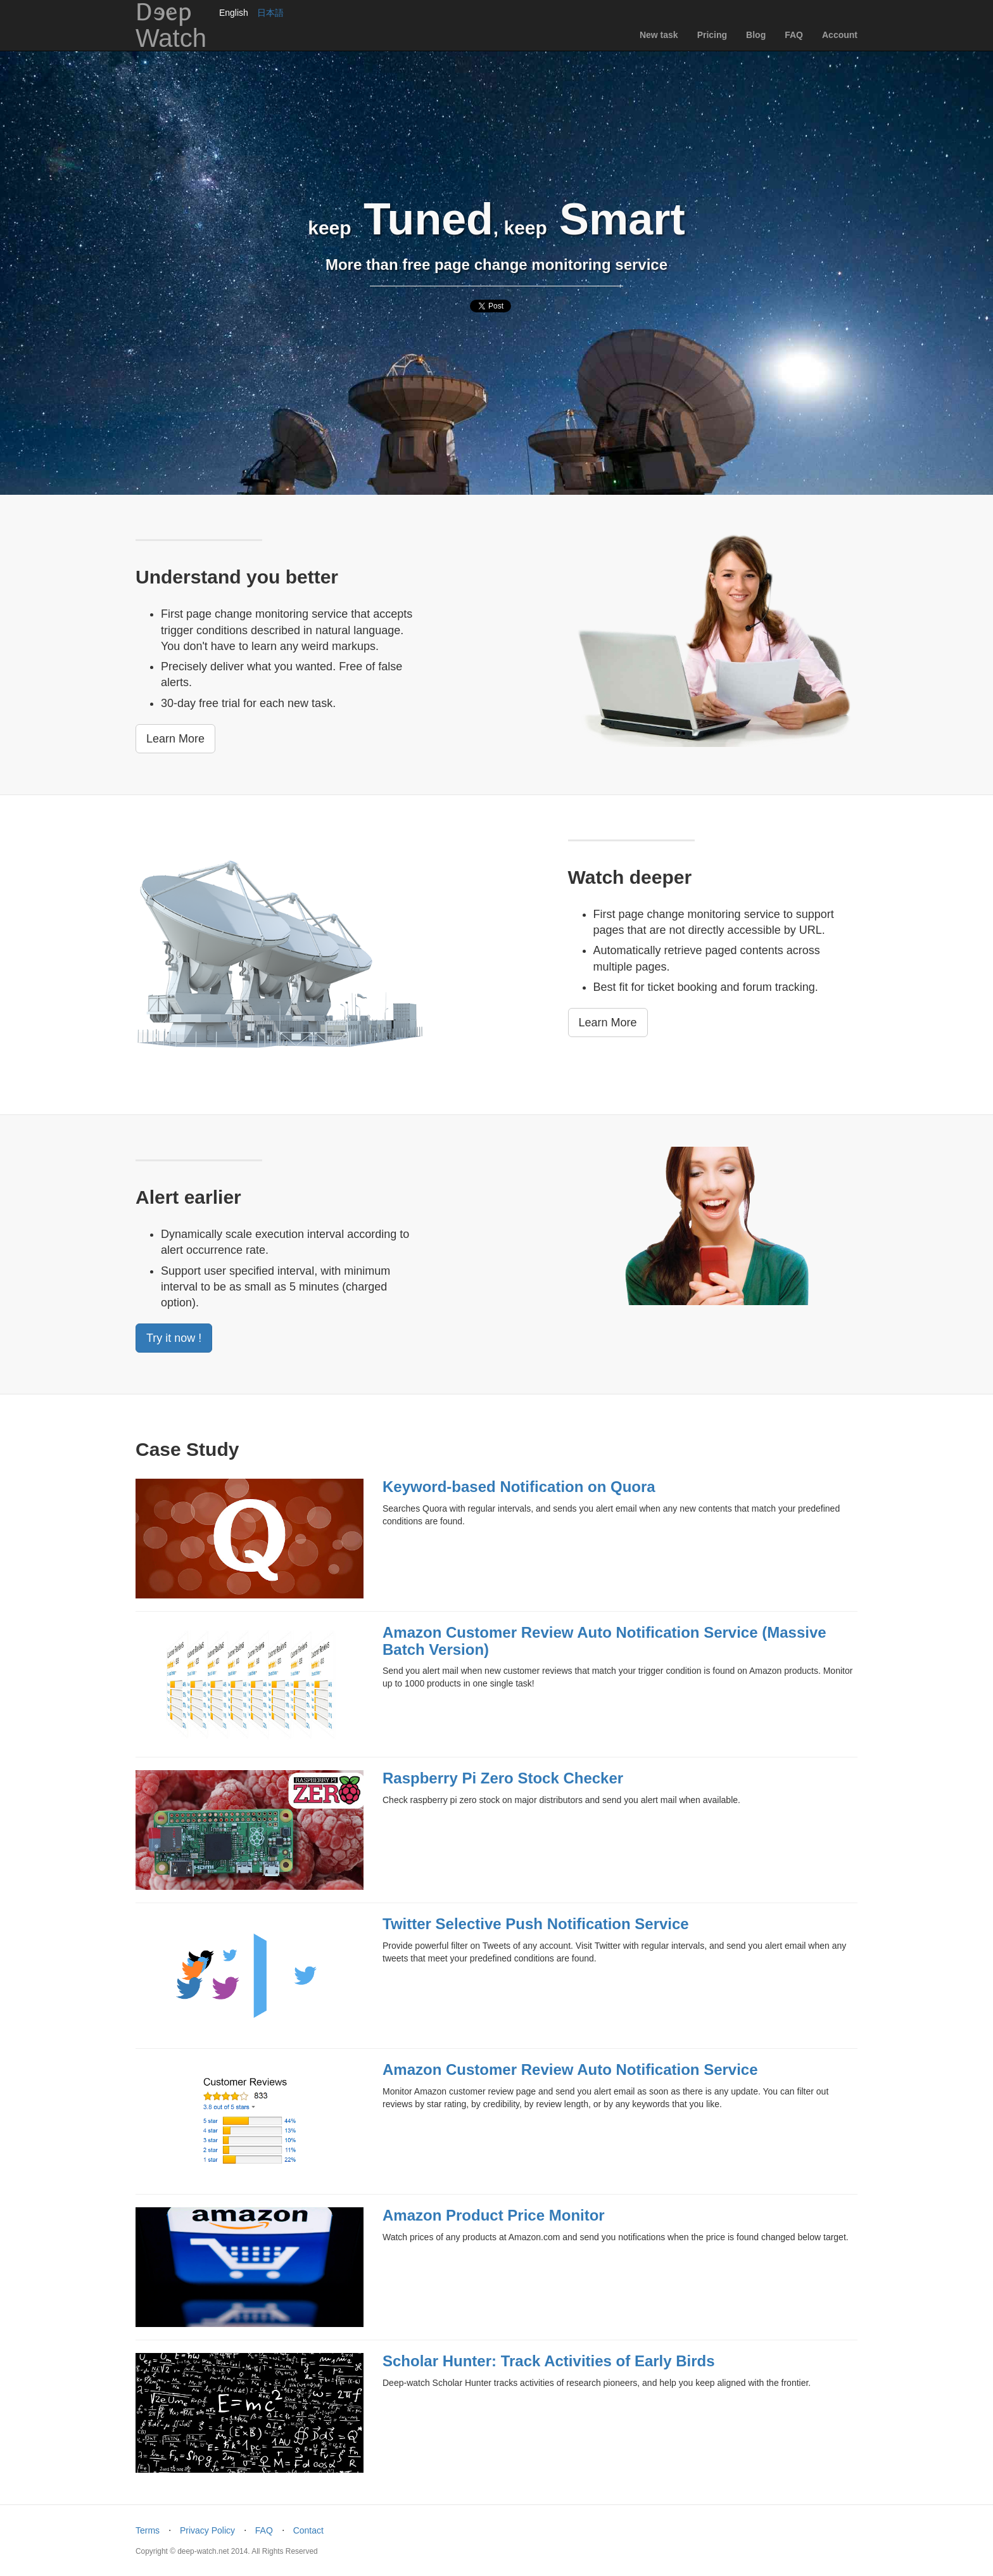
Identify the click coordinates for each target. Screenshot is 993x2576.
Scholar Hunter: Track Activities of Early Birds (549, 2360)
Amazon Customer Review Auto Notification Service (570, 2069)
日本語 (270, 13)
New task (659, 35)
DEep (171, 25)
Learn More (175, 738)
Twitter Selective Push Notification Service (536, 1923)
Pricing (712, 35)
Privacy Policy (207, 2530)
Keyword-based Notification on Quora (519, 1486)
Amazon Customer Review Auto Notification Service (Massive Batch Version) (604, 1640)
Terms (148, 2530)
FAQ (794, 35)
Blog (756, 35)
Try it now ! (173, 1338)
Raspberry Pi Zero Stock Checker (503, 1778)
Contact (308, 2530)
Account (839, 35)
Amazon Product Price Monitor (494, 2215)
